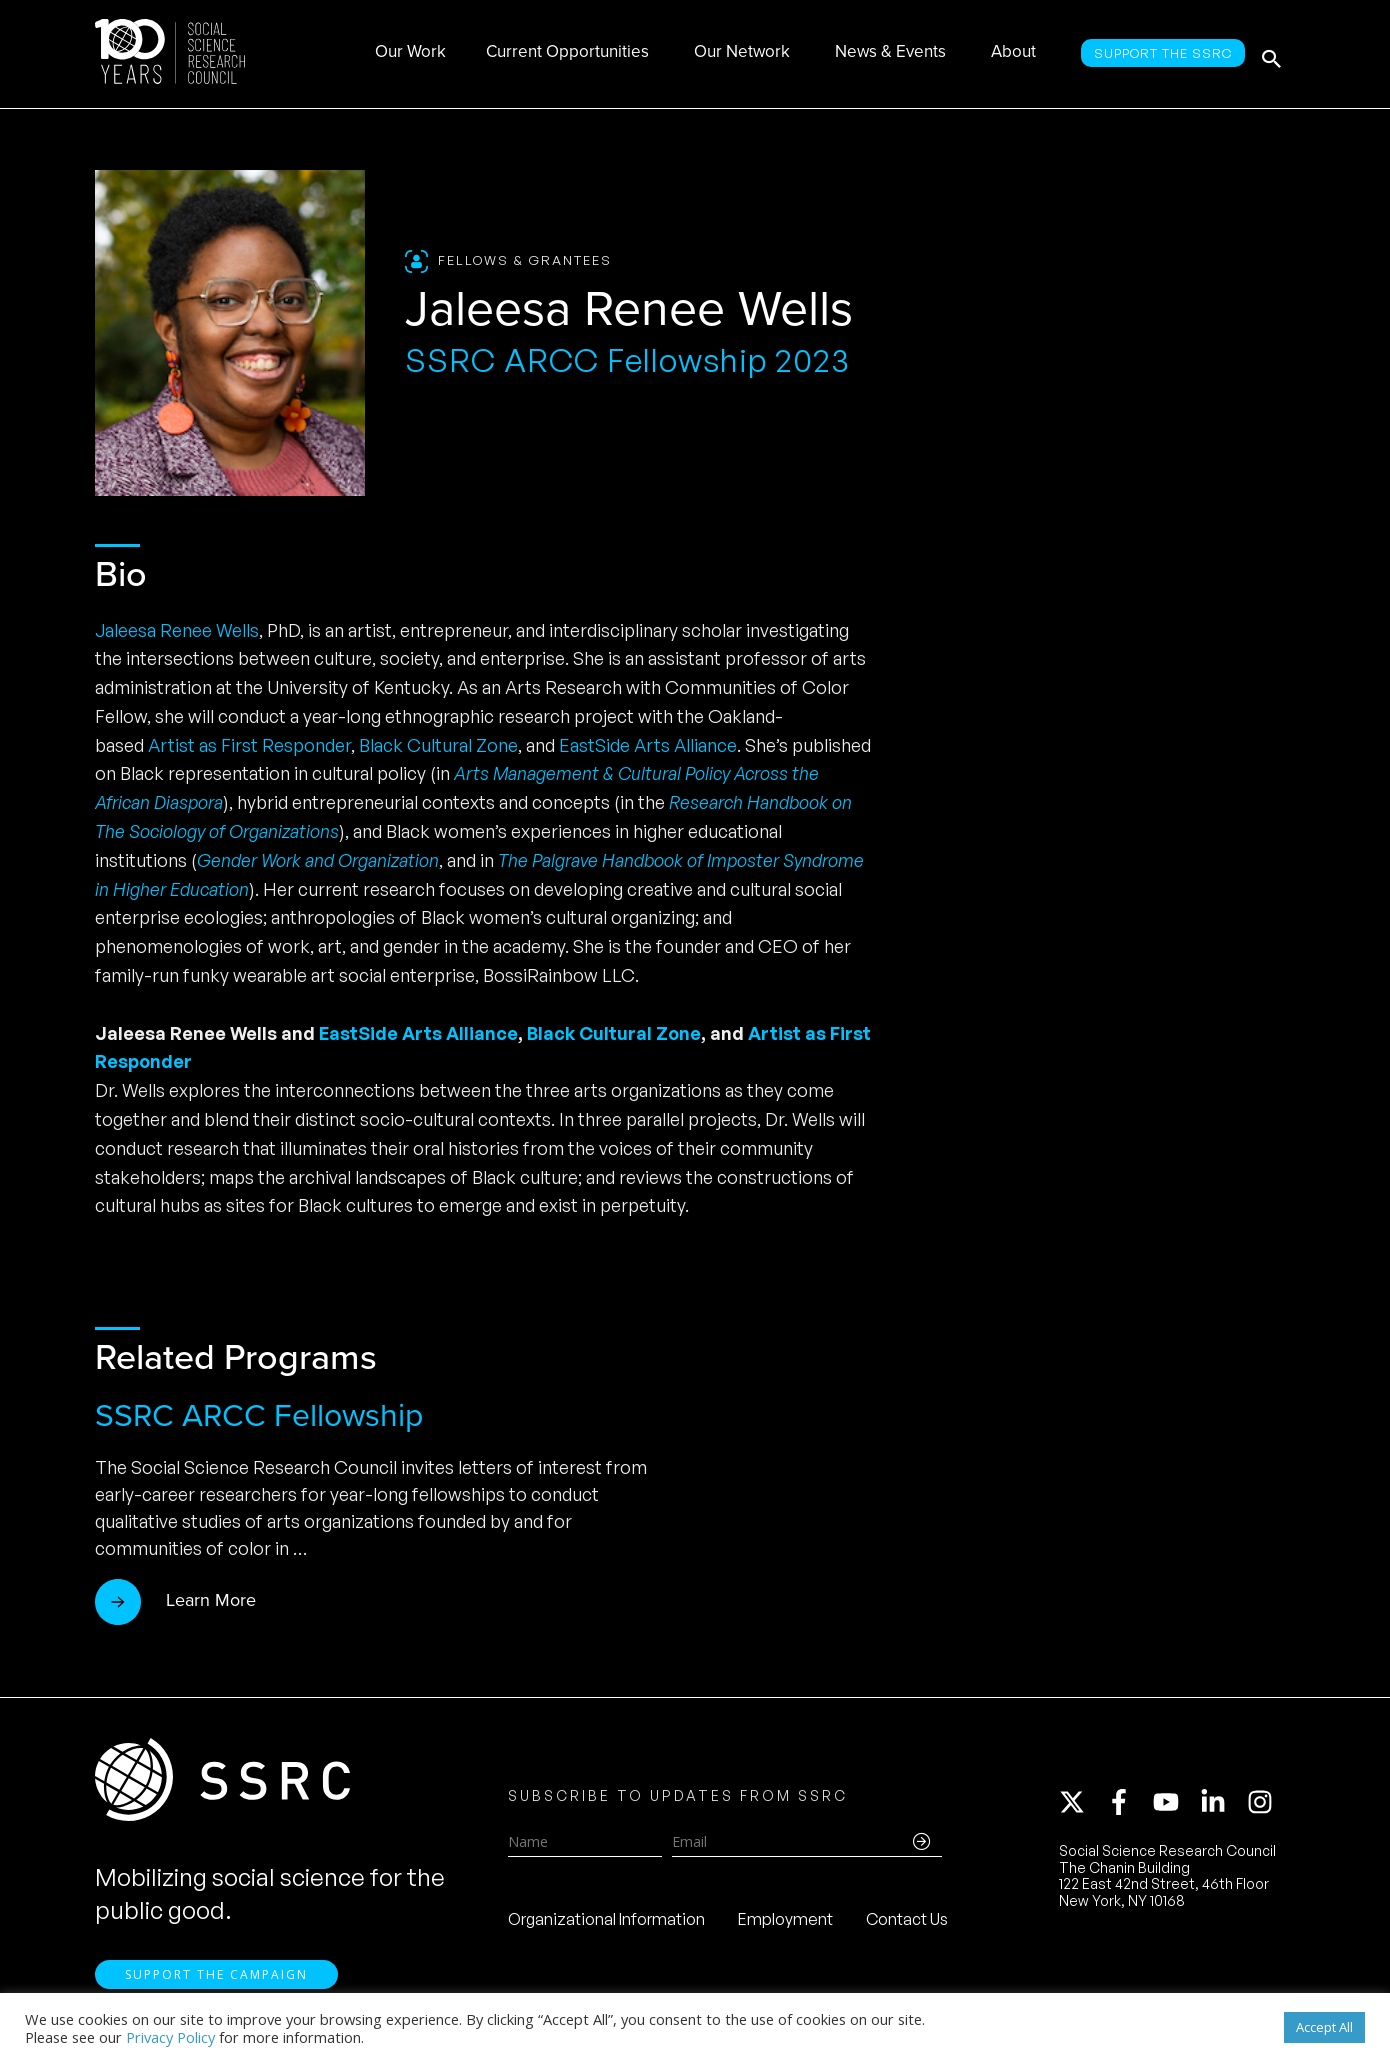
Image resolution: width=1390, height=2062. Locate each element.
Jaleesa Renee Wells (177, 630)
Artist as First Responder (249, 745)
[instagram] (1264, 1806)
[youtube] (1175, 1806)
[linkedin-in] (1222, 1806)
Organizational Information (606, 1923)
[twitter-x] (1081, 1806)
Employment (785, 1923)
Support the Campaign (216, 1982)
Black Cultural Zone (438, 745)
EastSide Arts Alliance (648, 745)
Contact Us (907, 1923)
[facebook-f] (1128, 1806)
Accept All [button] (1324, 2027)
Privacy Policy (170, 2037)
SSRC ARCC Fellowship (259, 1415)
